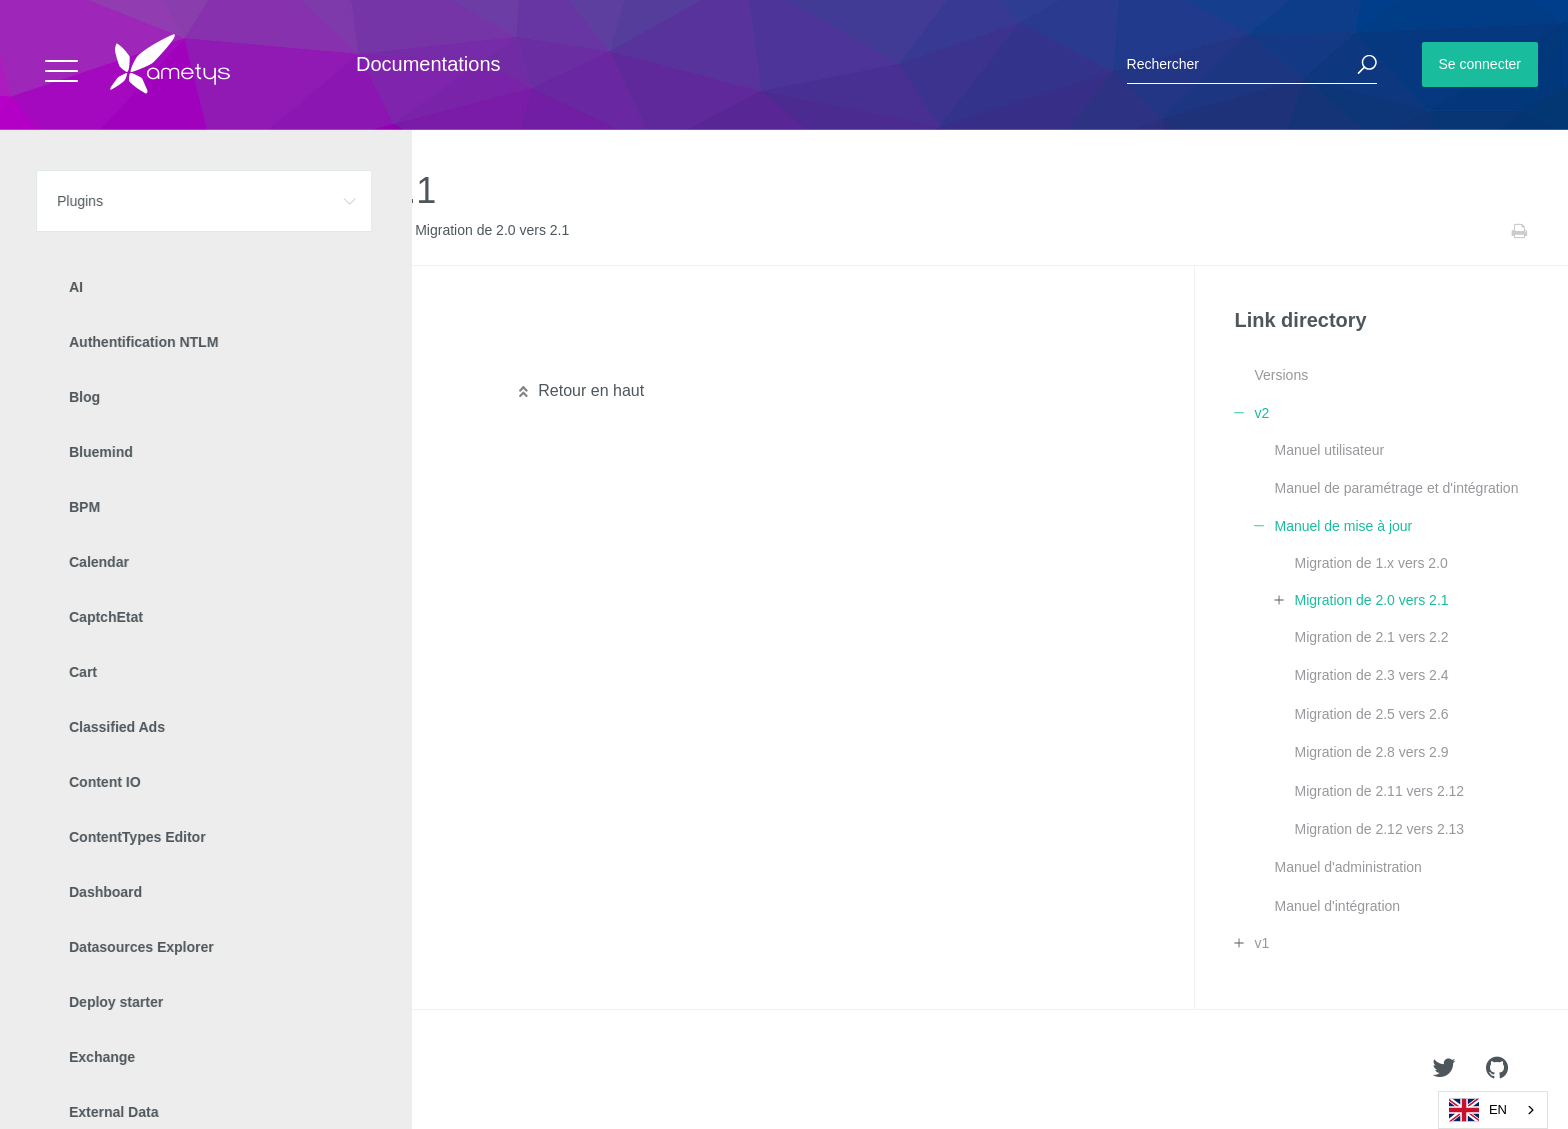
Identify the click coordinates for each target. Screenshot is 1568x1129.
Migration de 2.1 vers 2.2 (1371, 637)
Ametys (132, 1070)
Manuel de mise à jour (337, 231)
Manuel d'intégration (1337, 906)
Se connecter (1480, 64)
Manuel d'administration (1347, 867)
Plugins (117, 231)
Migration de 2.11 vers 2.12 (1379, 791)
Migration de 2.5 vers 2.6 (1371, 714)
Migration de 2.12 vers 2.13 (1379, 829)
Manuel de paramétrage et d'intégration (1396, 488)
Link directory (191, 231)
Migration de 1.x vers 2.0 (1370, 563)
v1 (1261, 943)
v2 (252, 231)
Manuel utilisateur (1329, 450)
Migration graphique (138, 354)
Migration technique (137, 322)
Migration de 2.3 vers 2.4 (1371, 675)
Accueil (59, 231)
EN (1478, 1110)
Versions (1281, 375)
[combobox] (1493, 1110)
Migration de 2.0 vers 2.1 (1371, 600)
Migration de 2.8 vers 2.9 (1371, 752)
